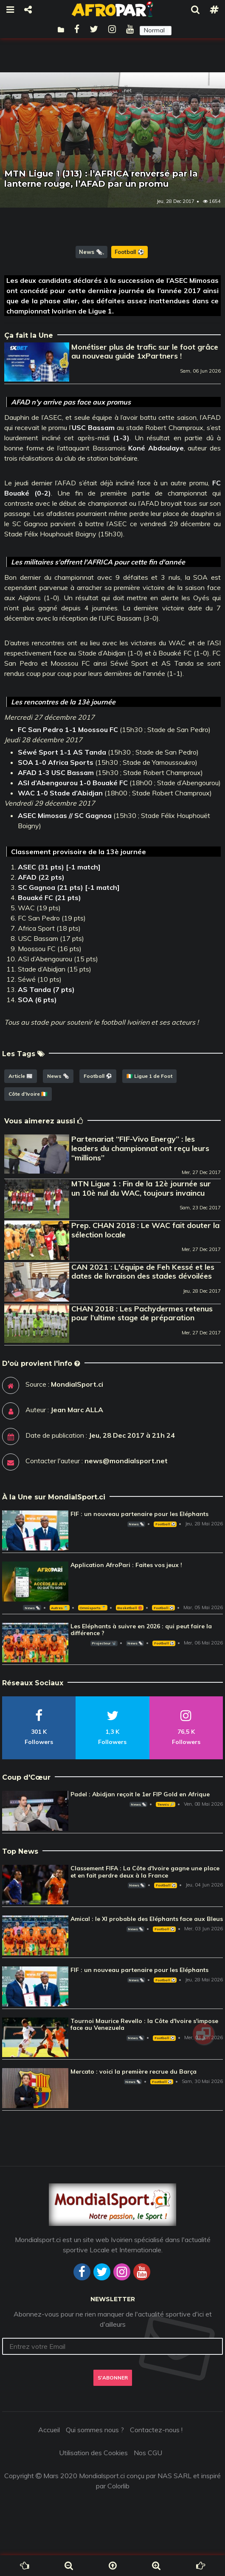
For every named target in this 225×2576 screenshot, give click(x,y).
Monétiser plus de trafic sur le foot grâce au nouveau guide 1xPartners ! (144, 351)
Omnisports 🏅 (92, 1608)
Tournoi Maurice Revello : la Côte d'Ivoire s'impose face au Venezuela (144, 2024)
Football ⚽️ (129, 251)
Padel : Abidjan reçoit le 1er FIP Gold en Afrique (140, 1794)
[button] (156, 30)
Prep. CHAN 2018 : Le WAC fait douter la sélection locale (145, 1230)
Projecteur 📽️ (104, 1643)
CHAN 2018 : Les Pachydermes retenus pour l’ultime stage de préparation (142, 1313)
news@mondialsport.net (126, 1460)
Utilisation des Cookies (93, 2452)
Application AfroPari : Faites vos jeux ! (126, 1565)
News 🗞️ (91, 251)
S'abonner (113, 2377)
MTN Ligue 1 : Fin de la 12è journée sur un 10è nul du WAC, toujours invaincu (141, 1188)
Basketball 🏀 (129, 1608)
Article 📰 (20, 1076)
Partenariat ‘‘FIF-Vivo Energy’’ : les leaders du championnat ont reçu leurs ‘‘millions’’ (140, 1148)
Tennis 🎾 (166, 1804)
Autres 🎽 (59, 1608)
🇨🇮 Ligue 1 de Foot (149, 1076)
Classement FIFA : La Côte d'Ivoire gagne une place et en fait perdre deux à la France (144, 1871)
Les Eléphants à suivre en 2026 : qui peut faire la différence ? (141, 1629)
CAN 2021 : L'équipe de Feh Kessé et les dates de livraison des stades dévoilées (142, 1271)
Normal (154, 30)
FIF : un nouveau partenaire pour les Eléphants (139, 1514)
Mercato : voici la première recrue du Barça (133, 2071)
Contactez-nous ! (156, 2429)
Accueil (49, 2429)
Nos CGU (148, 2452)
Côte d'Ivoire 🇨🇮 (28, 1094)
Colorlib (118, 2486)
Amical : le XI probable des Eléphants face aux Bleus (146, 1919)
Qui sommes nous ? (95, 2429)
